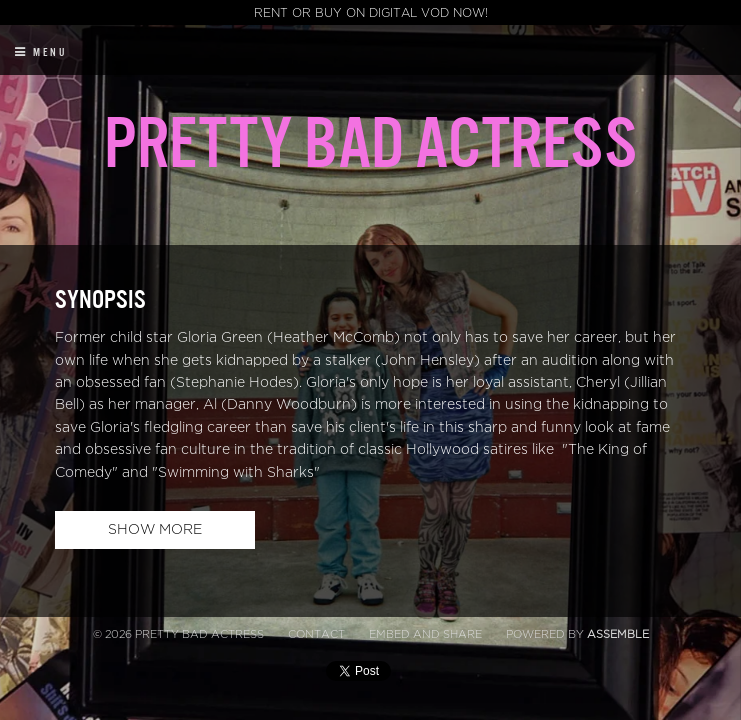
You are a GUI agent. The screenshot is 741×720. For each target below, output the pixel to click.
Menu (41, 52)
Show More (155, 529)
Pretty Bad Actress (370, 144)
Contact (316, 634)
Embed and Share (425, 634)
